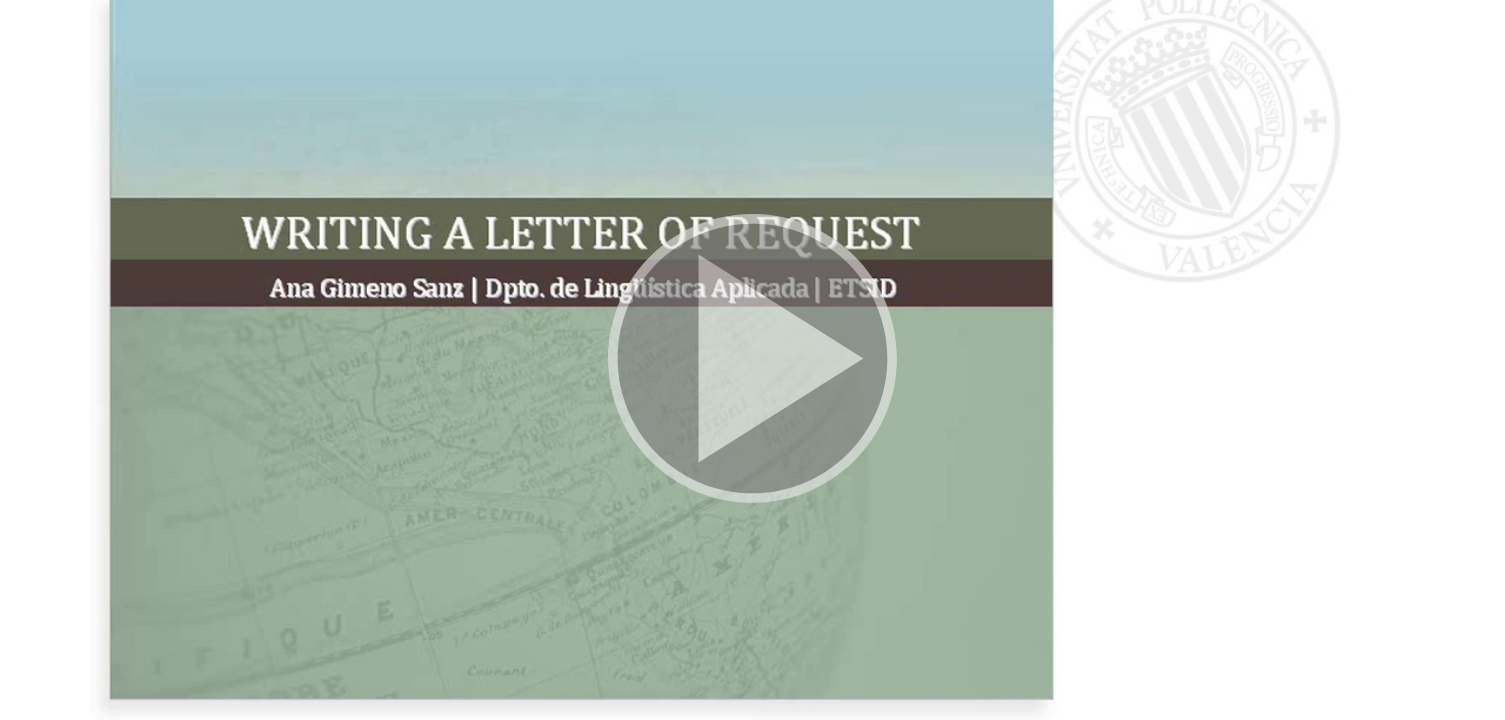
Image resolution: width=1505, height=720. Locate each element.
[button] (752, 360)
